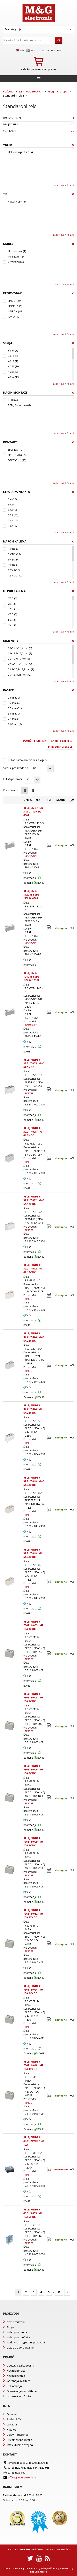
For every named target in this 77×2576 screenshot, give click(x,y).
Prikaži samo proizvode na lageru (27, 760)
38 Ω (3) (12, 609)
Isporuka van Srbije (19, 2396)
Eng (30, 50)
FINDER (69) (14, 301)
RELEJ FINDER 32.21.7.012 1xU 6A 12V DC (32, 1268)
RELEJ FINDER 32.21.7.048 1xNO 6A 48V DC (33, 1481)
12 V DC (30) (15, 575)
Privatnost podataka (19, 2440)
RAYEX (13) (14, 316)
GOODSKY (31, 856)
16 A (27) (13, 526)
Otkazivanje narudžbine (22, 2391)
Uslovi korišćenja (17, 2434)
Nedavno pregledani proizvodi (26, 2342)
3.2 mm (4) (14, 703)
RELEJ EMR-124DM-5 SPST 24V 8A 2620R (32, 976)
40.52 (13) (13, 377)
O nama (12, 2414)
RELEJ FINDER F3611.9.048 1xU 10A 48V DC (33, 2065)
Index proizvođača (18, 2337)
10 (58, 2292)
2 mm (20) (14, 697)
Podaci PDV (14, 2419)
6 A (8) (11, 504)
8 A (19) (12, 510)
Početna (8, 91)
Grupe (64, 91)
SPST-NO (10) (15, 449)
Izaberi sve (58, 185)
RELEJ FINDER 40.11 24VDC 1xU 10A (33, 2141)
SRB (20, 50)
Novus (18, 2568)
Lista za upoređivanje (20, 2347)
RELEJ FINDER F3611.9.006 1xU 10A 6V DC (33, 1769)
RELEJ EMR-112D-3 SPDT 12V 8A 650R (33, 811)
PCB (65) (13, 400)
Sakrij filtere (61, 741)
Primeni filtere (60, 746)
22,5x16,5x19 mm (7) (20, 664)
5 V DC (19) (14, 554)
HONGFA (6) (15, 306)
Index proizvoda (17, 2332)
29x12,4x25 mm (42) (19, 674)
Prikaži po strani (12, 779)
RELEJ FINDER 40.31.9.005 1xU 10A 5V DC (32, 2213)
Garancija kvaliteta (18, 2381)
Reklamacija (14, 2386)
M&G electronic (28, 2549)
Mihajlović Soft (49, 2568)
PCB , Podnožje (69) (19, 405)
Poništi (70, 185)
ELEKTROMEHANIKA (30, 91)
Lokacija (12, 2424)
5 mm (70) (14, 713)
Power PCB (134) (17, 201)
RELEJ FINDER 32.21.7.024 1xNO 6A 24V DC (33, 1337)
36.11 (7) (13, 356)
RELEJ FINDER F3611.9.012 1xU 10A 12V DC (33, 1913)
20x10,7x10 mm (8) (19, 659)
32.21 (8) (13, 350)
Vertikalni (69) (16, 262)
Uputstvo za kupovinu (20, 2365)
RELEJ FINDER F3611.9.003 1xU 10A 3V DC (33, 1625)
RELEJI (50, 91)
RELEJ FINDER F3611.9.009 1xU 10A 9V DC (33, 1841)
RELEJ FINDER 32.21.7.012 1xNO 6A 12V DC (33, 1200)
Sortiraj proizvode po (15, 768)
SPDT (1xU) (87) (16, 455)
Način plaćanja (16, 2376)
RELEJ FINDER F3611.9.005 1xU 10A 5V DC (33, 1697)
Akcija (10, 2327)
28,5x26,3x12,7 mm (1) (21, 669)
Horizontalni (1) (17, 251)
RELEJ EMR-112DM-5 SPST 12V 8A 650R (32, 894)
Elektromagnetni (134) (20, 152)
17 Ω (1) (12, 598)
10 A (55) (13, 515)
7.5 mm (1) (14, 719)
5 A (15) (12, 499)
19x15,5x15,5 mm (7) (20, 653)
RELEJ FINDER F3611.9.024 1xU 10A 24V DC (33, 1989)
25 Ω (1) (12, 603)
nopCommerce (38, 2571)
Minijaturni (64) (16, 256)
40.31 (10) (13, 366)
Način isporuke (16, 2370)
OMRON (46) (15, 311)
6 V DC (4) (13, 559)
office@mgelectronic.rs (22, 2477)
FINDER (29, 1093)
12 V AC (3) (14, 570)
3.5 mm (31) (15, 708)
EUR (59, 50)
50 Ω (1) (12, 619)
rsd (53, 50)
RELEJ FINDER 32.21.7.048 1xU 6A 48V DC (32, 1553)
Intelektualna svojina (20, 2445)
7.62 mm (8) (15, 724)
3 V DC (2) (13, 549)
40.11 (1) (13, 361)
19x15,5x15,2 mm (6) (20, 648)
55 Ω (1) (12, 625)
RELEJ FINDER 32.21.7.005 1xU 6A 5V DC (32, 1131)
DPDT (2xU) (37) (17, 460)
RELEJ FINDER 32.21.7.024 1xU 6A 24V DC (32, 1409)
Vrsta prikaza (10, 790)
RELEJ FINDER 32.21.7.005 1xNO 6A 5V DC (33, 1063)
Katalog (11, 2429)
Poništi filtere (34, 741)
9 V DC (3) (13, 565)
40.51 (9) (13, 372)
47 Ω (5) (12, 614)
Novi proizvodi (16, 2322)
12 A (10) (13, 520)
